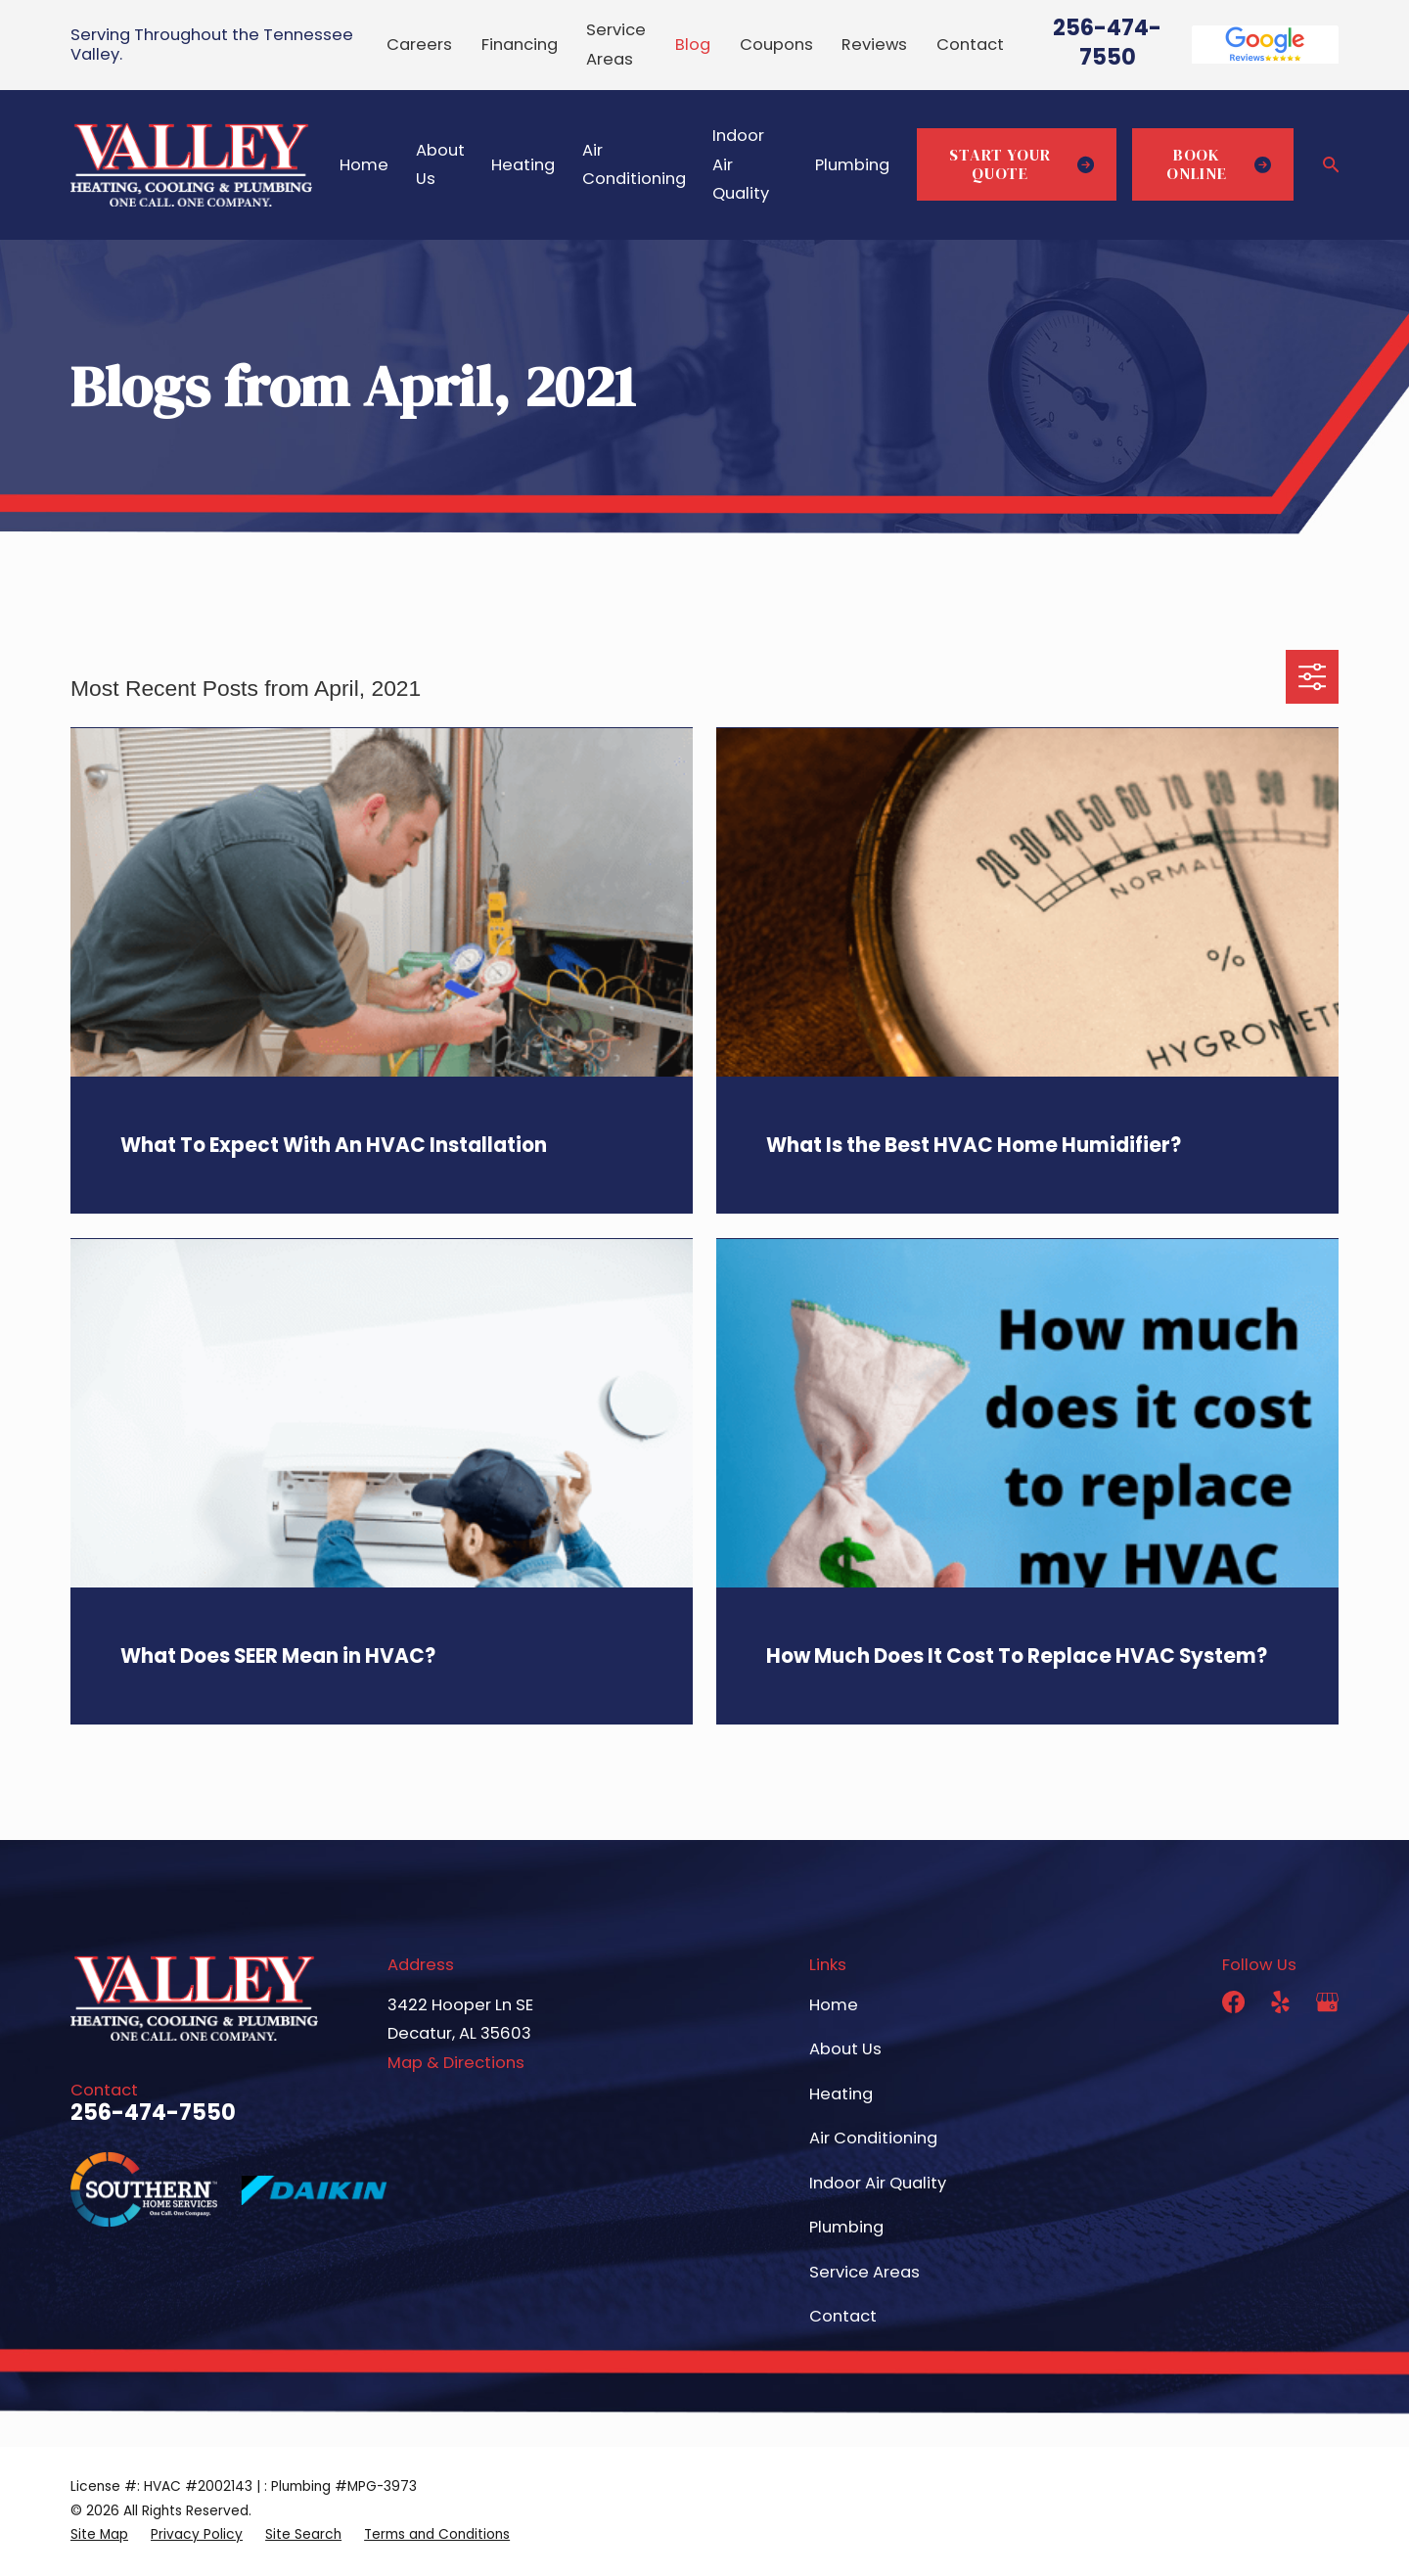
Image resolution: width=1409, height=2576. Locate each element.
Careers (419, 44)
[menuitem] (99, 2535)
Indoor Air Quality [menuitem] (740, 164)
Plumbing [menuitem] (852, 165)
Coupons (776, 44)
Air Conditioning (873, 2138)
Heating (841, 2094)
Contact (970, 44)
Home (833, 2005)
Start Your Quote (1021, 165)
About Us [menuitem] (440, 164)
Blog (692, 44)
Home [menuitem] (364, 165)
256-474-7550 (1107, 42)
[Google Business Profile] (1327, 2002)
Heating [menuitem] (523, 165)
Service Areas (864, 2272)
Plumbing (846, 2227)
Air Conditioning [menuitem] (634, 164)
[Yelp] (1280, 2002)
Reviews (874, 44)
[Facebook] (1233, 2002)
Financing (519, 44)
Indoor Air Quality (877, 2183)
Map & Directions (455, 2062)
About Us (845, 2049)
